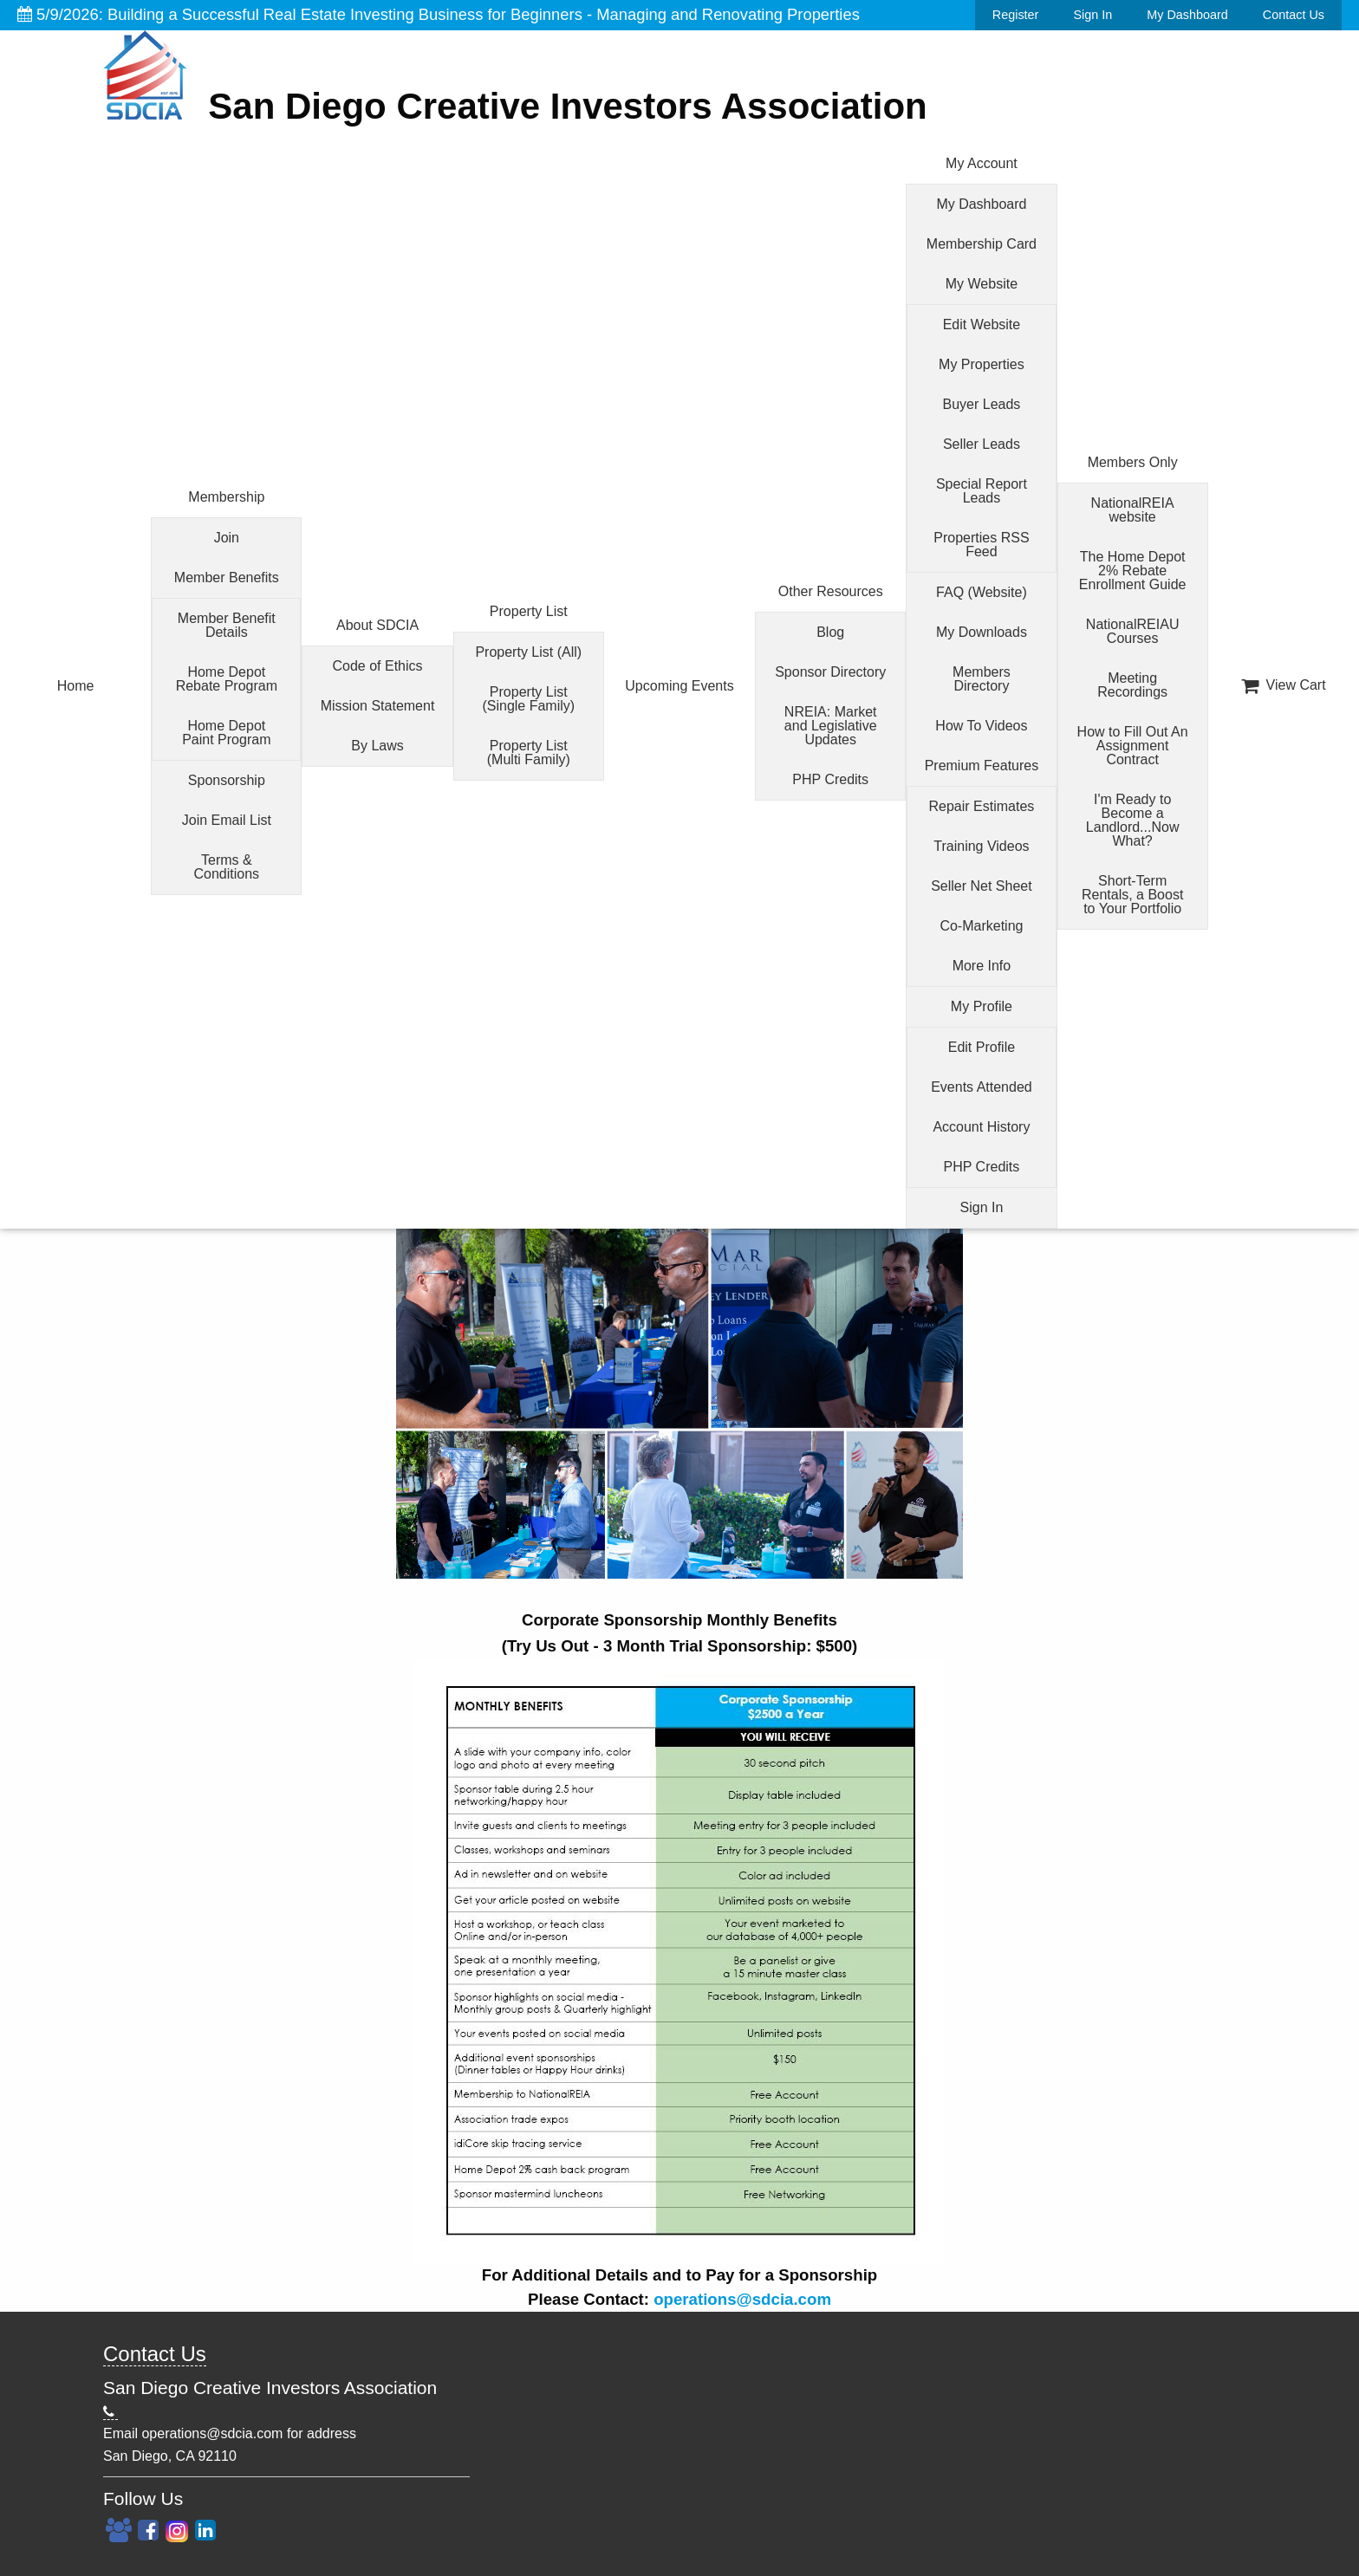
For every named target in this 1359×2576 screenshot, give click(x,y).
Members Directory (982, 679)
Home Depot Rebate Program (226, 679)
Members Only (1133, 462)
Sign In (1092, 15)
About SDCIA (377, 625)
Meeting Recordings (1132, 685)
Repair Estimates (982, 806)
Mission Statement (378, 705)
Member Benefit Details (227, 625)
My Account (982, 163)
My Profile (981, 1006)
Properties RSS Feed (981, 544)
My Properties (981, 364)
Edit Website (982, 324)
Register (1015, 15)
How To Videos (981, 725)
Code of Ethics (378, 666)
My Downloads (981, 632)
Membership (226, 497)
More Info (982, 965)
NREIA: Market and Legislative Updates (830, 725)
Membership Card (982, 244)
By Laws (377, 745)
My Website (982, 283)
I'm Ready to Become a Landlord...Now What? (1133, 820)
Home (75, 685)
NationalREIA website (1132, 510)
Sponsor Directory (830, 672)
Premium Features (982, 765)
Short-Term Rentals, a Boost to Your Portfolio (1132, 894)
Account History (981, 1126)
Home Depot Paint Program (226, 732)
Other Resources (830, 591)
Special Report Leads (981, 491)
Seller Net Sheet (981, 886)
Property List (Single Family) (528, 699)
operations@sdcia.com (742, 2299)
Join (226, 537)
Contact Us (1293, 15)
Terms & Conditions (227, 867)
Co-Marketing (981, 925)
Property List (529, 611)
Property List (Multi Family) (528, 752)
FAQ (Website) (981, 592)
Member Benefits (226, 577)
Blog (830, 632)
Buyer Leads (982, 404)
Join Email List (226, 820)
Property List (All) (528, 652)
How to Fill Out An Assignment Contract (1132, 745)
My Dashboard (1187, 15)
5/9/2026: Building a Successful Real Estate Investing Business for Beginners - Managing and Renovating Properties (438, 14)
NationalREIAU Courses (1133, 631)
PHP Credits (830, 779)
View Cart (1283, 685)
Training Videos (981, 846)
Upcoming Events (679, 685)
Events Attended (981, 1087)
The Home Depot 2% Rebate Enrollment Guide (1133, 570)
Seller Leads (981, 444)
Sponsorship (226, 780)
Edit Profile (981, 1047)
